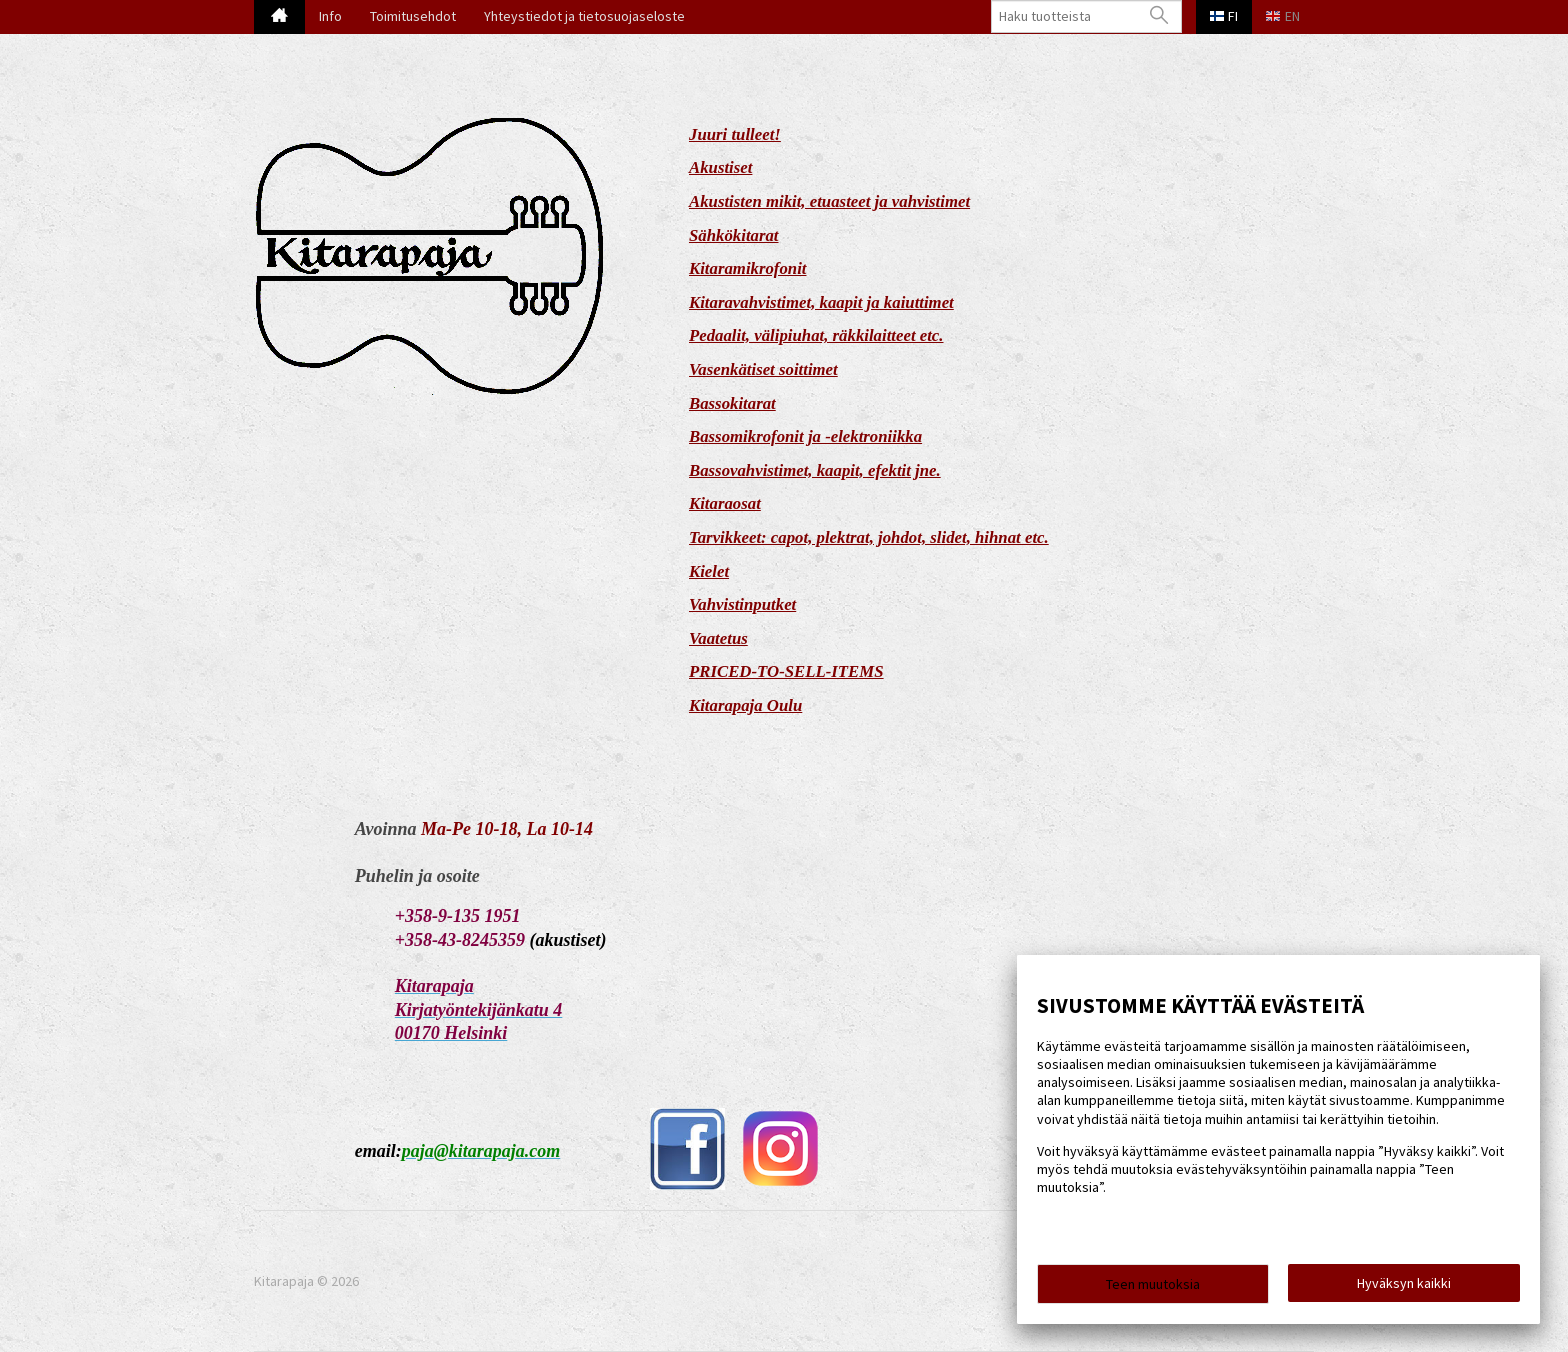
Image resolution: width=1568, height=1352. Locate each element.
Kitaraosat (725, 503)
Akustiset (720, 167)
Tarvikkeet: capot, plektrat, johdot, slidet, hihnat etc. (869, 537)
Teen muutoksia (1153, 1284)
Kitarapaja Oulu (745, 705)
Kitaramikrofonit (748, 268)
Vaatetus (718, 638)
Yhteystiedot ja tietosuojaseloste (584, 16)
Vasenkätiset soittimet (763, 369)
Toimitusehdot (413, 16)
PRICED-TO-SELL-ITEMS (786, 671)
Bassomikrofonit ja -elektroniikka (805, 436)
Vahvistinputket (742, 604)
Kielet (709, 571)
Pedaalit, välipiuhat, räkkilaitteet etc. (816, 335)
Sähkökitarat (734, 235)
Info (330, 16)
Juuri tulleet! (735, 134)
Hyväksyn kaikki (1404, 1283)
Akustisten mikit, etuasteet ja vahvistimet (829, 201)
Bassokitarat (732, 403)
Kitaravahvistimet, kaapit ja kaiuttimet (821, 302)
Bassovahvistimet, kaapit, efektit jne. (815, 470)
